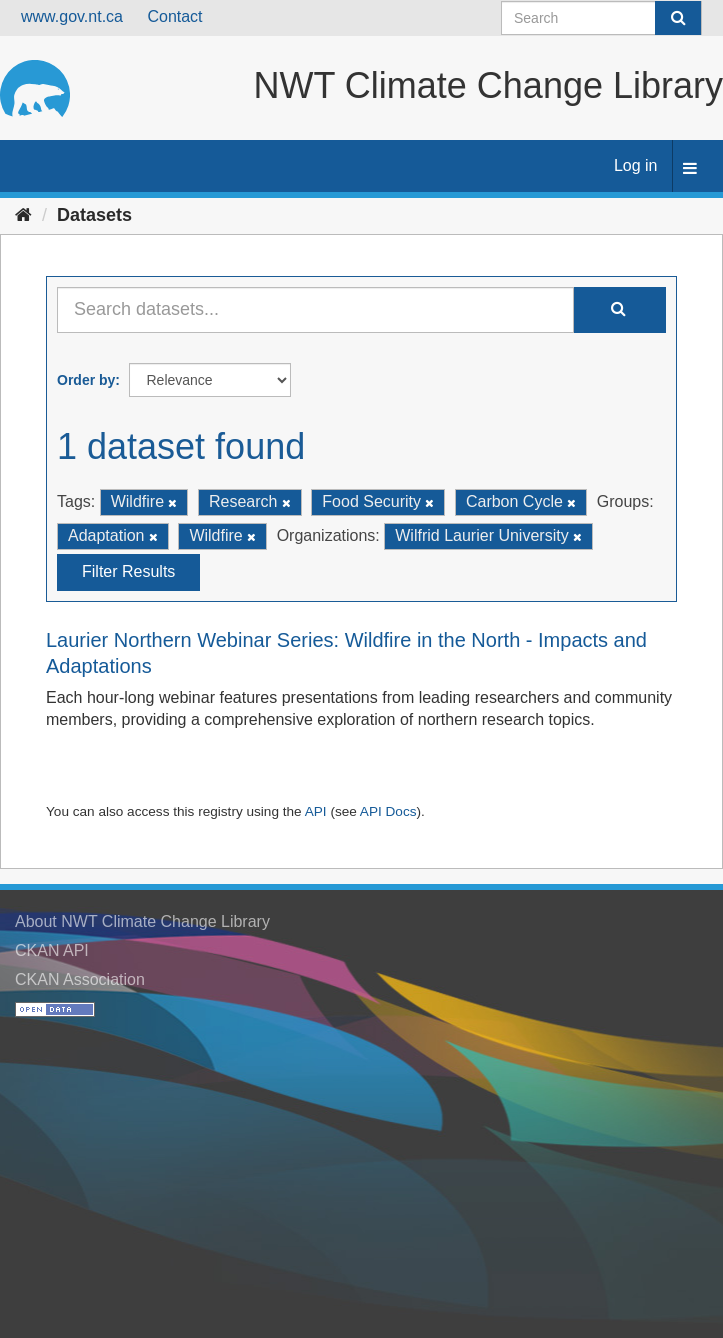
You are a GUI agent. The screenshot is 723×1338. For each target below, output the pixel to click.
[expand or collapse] (690, 169)
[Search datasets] (601, 18)
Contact (174, 16)
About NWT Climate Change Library (142, 921)
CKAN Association (80, 979)
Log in (636, 165)
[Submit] (678, 18)
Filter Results (128, 571)
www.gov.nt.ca (72, 16)
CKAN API (52, 950)
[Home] (23, 215)
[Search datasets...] (315, 310)
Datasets (94, 215)
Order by (86, 380)
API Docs (388, 811)
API (316, 811)
